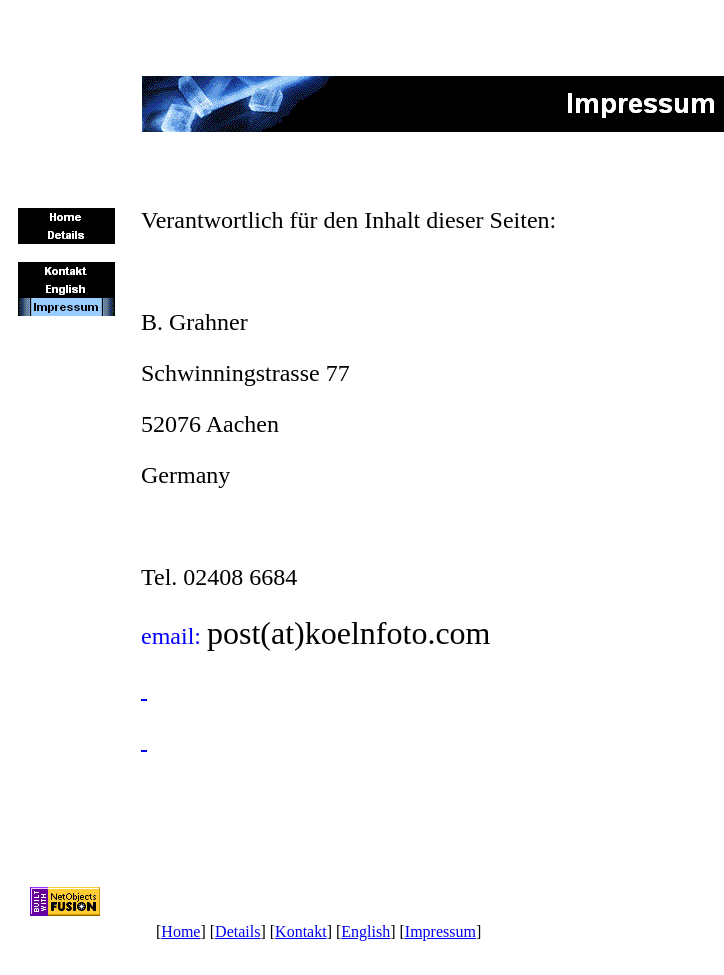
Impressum (440, 931)
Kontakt (301, 931)
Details (237, 931)
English (365, 931)
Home (180, 931)
